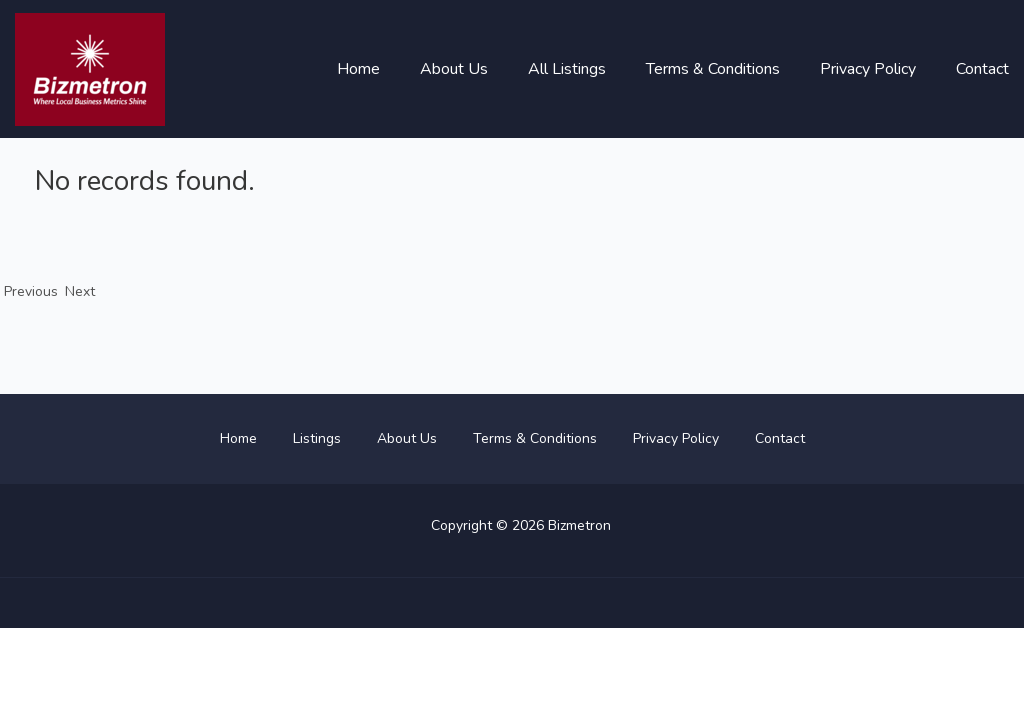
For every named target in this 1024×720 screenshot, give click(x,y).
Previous (26, 291)
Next (80, 291)
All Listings (567, 69)
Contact (982, 69)
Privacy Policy (868, 69)
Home (358, 69)
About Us (454, 69)
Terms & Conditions (713, 69)
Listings (317, 438)
